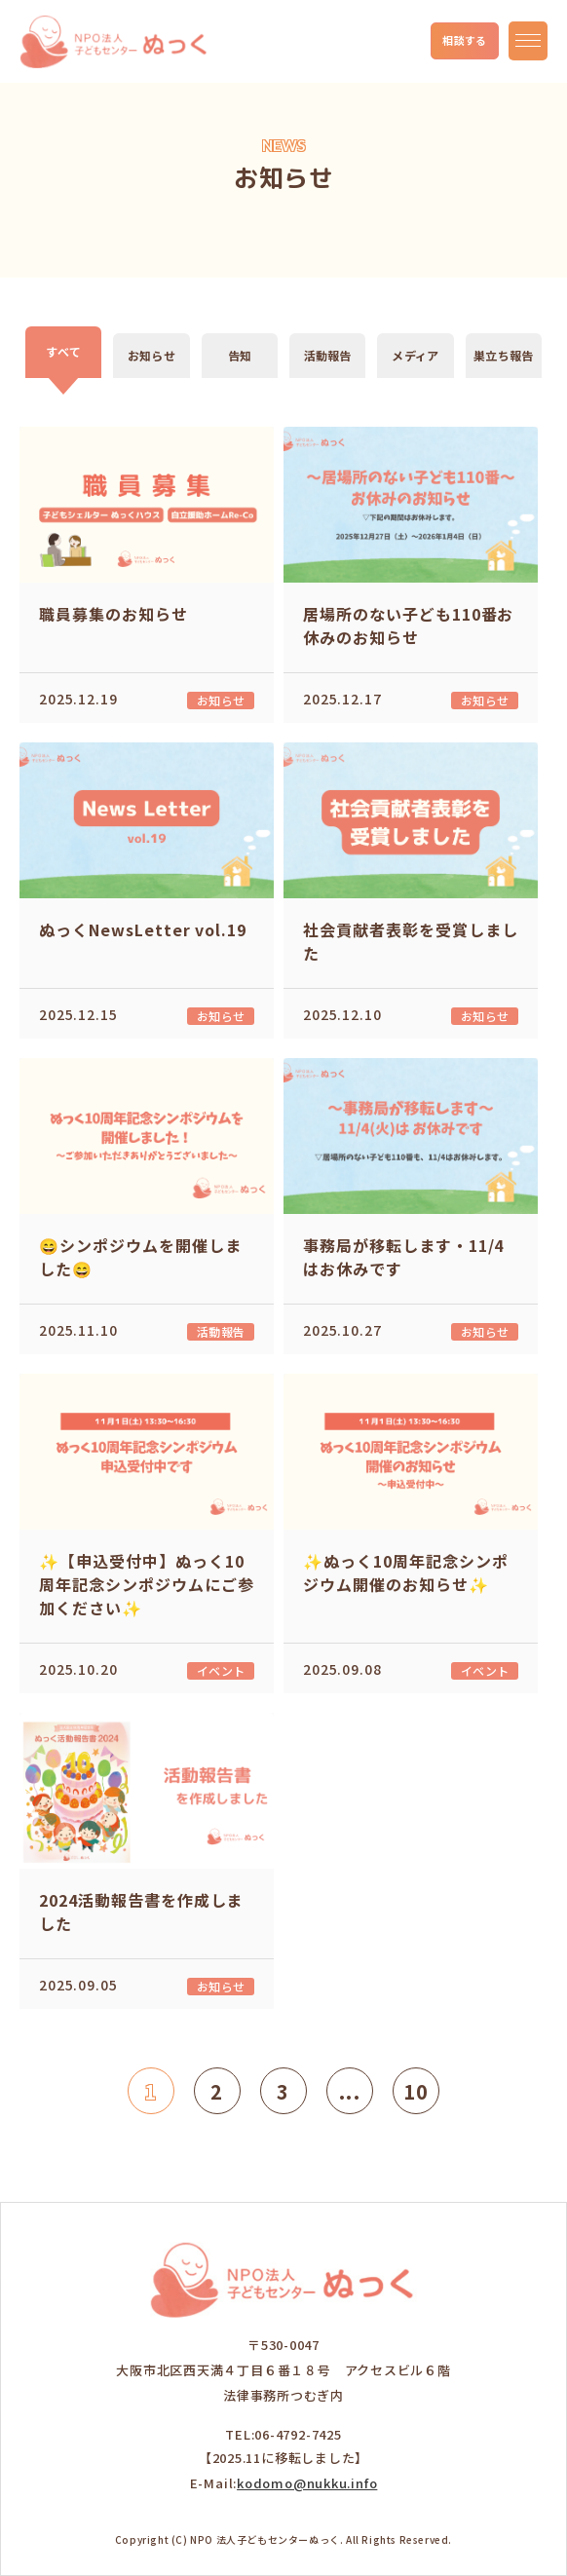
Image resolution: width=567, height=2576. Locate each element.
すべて (63, 351)
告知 (239, 355)
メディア (415, 355)
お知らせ (151, 355)
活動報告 (328, 355)
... (349, 2091)
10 (416, 2091)
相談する (464, 40)
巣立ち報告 (503, 355)
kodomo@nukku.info (307, 2483)
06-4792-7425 (297, 2434)
